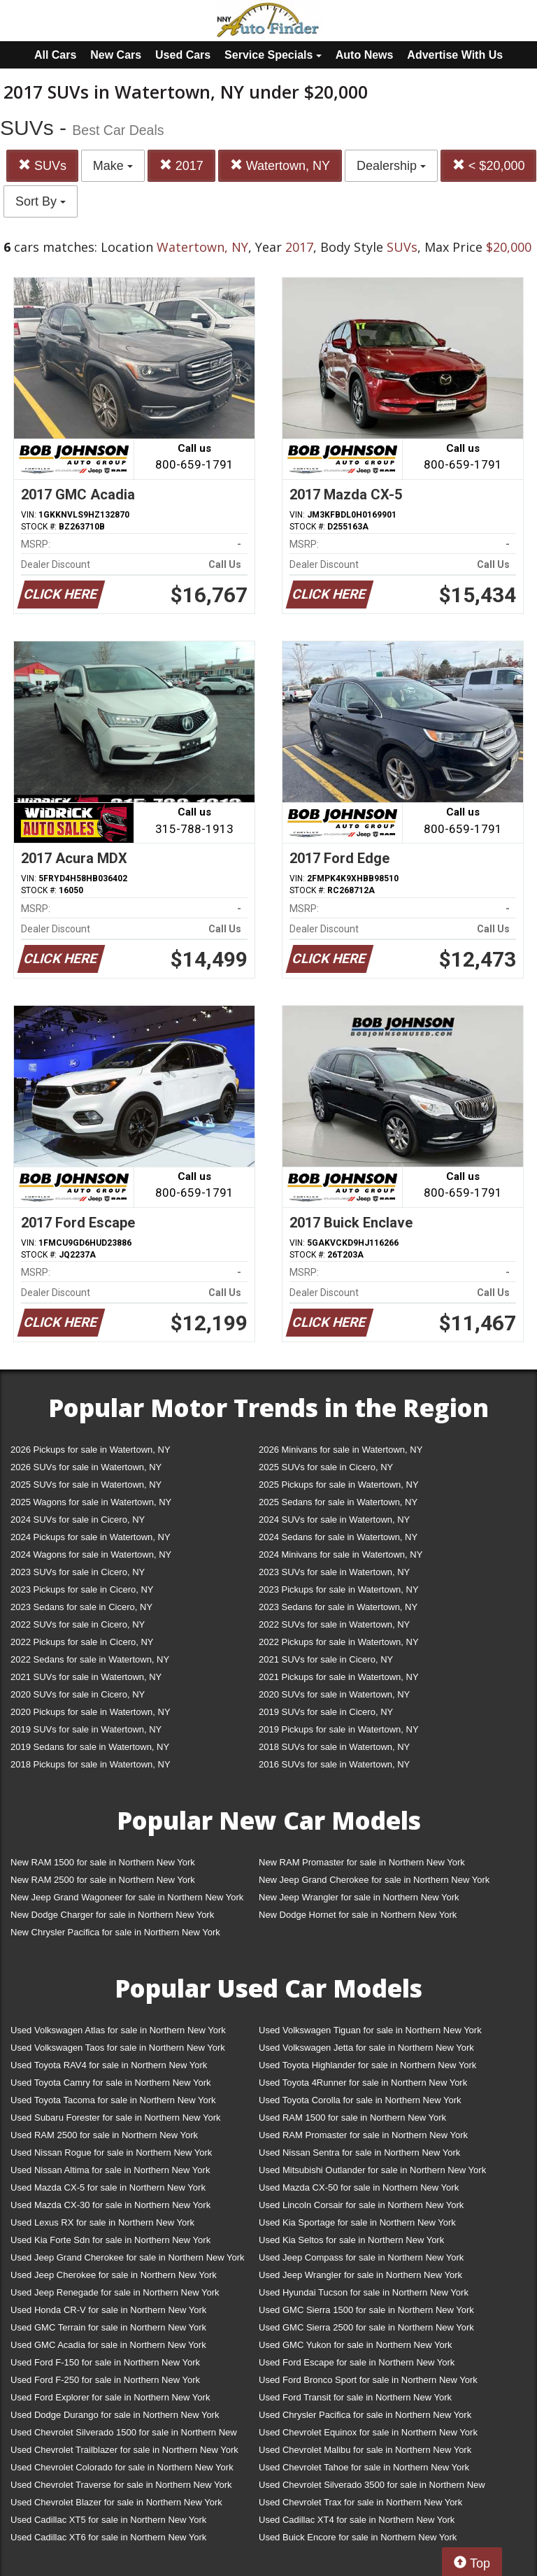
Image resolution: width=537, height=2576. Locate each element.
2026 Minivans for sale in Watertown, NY (340, 1449)
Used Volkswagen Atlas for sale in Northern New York (118, 2030)
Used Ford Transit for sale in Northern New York (355, 2397)
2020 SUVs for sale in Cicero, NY (77, 1694)
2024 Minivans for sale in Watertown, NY (340, 1554)
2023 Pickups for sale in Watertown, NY (339, 1589)
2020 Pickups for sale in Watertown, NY (90, 1712)
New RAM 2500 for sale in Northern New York (102, 1879)
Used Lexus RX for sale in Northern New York (102, 2222)
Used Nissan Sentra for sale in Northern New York (359, 2152)
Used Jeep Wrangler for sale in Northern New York (360, 2275)
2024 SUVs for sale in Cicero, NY (77, 1519)
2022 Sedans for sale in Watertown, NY (89, 1659)
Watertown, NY (280, 165)
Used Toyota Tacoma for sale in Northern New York (113, 2100)
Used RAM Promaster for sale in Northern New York (363, 2135)
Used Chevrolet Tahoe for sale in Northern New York (364, 2467)
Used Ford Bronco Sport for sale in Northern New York (368, 2380)
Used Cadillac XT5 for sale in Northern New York (108, 2519)
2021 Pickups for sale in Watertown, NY (339, 1677)
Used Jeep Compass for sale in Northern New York (361, 2257)
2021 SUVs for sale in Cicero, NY (326, 1659)
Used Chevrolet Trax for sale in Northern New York (360, 2502)
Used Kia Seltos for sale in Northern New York (351, 2240)
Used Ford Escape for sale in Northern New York (356, 2362)
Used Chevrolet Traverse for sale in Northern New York (120, 2484)
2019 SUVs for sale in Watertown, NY (86, 1729)
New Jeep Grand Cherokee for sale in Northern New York (374, 1879)
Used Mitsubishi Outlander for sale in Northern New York (372, 2170)
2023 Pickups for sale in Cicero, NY (81, 1589)
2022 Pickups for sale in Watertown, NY (339, 1642)
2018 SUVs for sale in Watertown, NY (334, 1747)
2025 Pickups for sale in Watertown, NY (339, 1484)
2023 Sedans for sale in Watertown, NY (338, 1607)
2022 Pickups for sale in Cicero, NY (81, 1642)
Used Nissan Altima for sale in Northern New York (110, 2170)
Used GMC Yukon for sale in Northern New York (355, 2345)
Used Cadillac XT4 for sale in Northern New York (356, 2519)
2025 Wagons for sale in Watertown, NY (90, 1502)
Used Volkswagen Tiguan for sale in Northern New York (370, 2030)
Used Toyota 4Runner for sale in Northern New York (363, 2082)
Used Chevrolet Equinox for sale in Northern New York (368, 2432)
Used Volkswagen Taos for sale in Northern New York (117, 2047)
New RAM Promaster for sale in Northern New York (362, 1862)
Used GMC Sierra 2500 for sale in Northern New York (366, 2327)
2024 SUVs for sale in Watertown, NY (334, 1519)
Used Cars (182, 55)
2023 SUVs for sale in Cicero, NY (77, 1572)
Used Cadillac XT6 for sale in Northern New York (108, 2537)
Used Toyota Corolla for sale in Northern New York (360, 2100)
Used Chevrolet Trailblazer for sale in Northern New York (124, 2450)
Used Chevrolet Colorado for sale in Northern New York (122, 2467)
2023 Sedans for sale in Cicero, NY (81, 1607)
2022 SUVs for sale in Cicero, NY (77, 1624)
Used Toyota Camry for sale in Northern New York (110, 2082)
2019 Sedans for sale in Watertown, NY (89, 1747)
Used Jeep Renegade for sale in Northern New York (114, 2292)
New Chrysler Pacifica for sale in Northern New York (115, 1932)
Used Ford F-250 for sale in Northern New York (105, 2380)
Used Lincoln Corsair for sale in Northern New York (361, 2205)
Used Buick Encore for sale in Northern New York (358, 2537)
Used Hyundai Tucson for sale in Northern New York (363, 2292)
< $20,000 (488, 165)
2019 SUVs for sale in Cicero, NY (326, 1712)
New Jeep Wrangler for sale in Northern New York (359, 1897)
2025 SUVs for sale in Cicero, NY (326, 1467)
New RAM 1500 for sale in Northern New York (102, 1862)
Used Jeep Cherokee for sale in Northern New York (113, 2275)
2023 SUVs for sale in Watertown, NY (334, 1572)
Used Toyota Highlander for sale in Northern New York (367, 2065)
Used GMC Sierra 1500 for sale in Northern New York (366, 2310)
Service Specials (273, 55)
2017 (181, 165)
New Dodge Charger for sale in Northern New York (112, 1914)
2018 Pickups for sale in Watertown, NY (90, 1764)
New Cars (115, 55)
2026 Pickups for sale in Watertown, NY (90, 1449)
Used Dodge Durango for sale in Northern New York (114, 2415)
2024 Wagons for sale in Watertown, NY (90, 1554)
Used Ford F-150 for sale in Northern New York (105, 2362)
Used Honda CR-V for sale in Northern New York (108, 2310)
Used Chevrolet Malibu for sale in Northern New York (365, 2450)
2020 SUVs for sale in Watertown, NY (334, 1694)
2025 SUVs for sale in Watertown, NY (86, 1484)
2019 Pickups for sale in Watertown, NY (339, 1729)
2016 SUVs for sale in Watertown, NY (334, 1764)
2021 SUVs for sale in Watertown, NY (86, 1677)
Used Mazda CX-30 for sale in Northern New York (110, 2205)
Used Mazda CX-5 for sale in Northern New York (108, 2187)
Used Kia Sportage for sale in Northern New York (357, 2222)
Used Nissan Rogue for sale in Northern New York (111, 2152)
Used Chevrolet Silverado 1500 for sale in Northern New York (123, 2435)
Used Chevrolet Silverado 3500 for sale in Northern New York (372, 2487)
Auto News (365, 55)
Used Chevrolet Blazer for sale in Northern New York (116, 2502)
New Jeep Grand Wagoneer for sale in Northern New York (126, 1897)
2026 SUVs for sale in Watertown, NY (86, 1467)
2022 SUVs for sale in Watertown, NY (334, 1624)
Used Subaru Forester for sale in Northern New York (115, 2117)
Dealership (391, 166)
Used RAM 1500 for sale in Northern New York (352, 2117)
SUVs (42, 165)
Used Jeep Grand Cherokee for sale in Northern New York (127, 2257)
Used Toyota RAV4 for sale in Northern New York (108, 2065)
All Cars (55, 55)
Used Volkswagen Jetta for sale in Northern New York (366, 2047)
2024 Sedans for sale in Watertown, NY (338, 1537)
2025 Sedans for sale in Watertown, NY (338, 1502)
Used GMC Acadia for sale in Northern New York (108, 2345)
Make (113, 166)
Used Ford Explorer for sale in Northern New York (110, 2397)
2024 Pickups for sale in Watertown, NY (90, 1537)
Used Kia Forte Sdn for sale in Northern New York (110, 2240)
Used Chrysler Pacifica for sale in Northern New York (365, 2415)
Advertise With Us (455, 55)
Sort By (40, 201)
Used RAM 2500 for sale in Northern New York (104, 2135)
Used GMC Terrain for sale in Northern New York (108, 2327)
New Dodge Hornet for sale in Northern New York (358, 1914)
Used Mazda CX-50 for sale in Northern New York (359, 2187)
